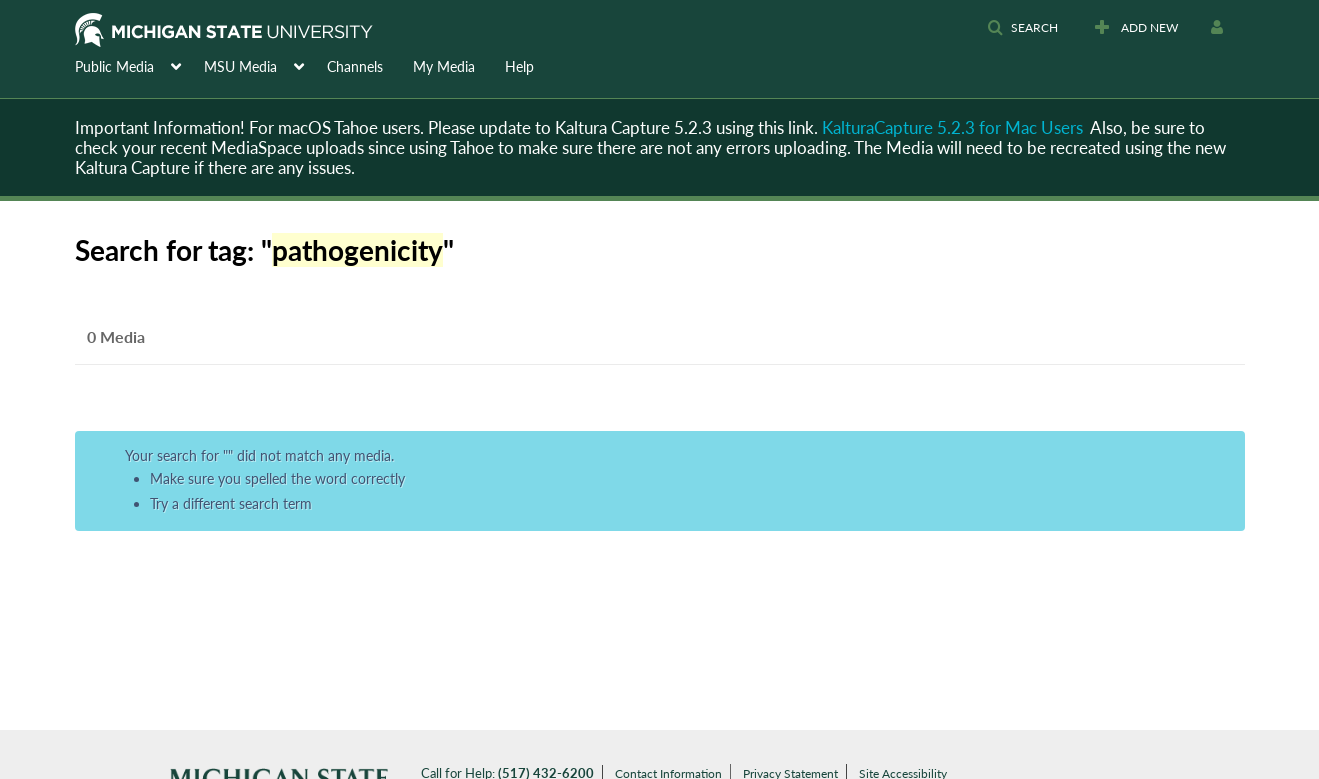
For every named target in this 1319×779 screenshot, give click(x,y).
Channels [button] (355, 66)
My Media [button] (444, 66)
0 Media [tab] (116, 336)
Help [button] (519, 66)
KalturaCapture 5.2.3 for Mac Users (952, 127)
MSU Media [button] (240, 66)
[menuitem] (139, 65)
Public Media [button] (114, 66)
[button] (1022, 28)
